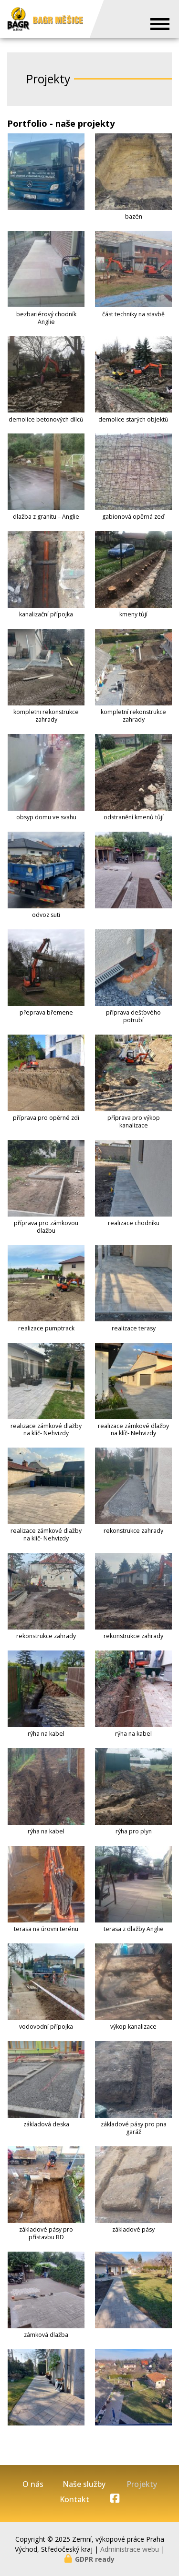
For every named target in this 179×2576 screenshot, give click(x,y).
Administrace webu (129, 2549)
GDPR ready (95, 2559)
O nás (32, 2484)
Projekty (141, 2484)
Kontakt (74, 2500)
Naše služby (84, 2484)
